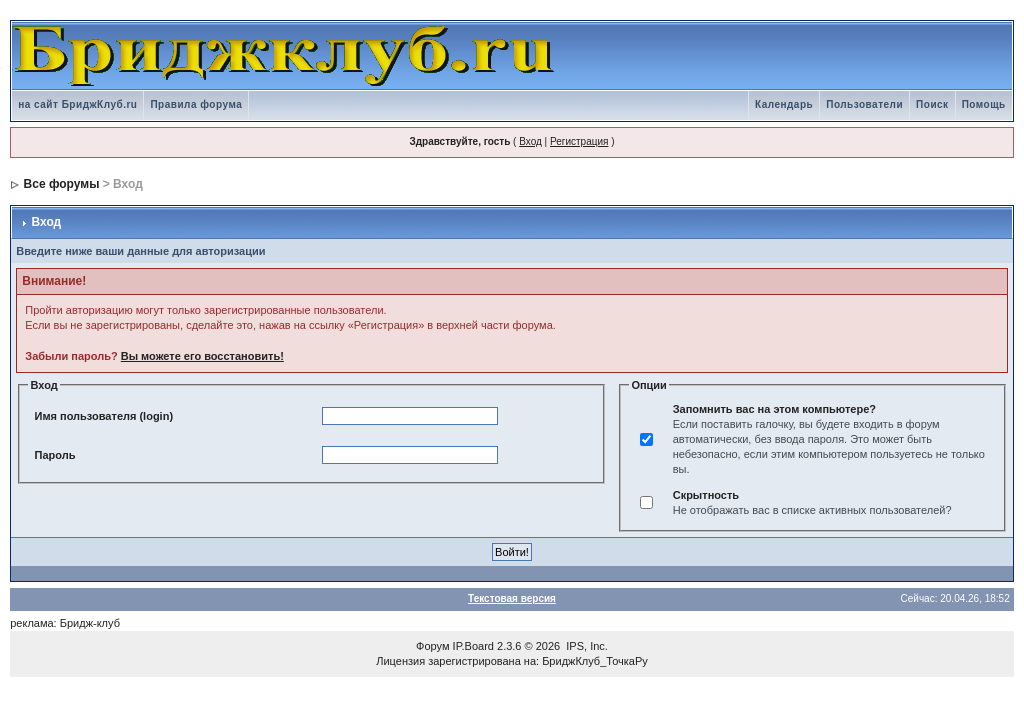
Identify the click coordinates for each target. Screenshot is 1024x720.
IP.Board (473, 646)
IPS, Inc (585, 646)
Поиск (932, 104)
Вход (530, 141)
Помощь (984, 104)
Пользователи (864, 104)
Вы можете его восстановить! (202, 356)
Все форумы (62, 184)
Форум (432, 646)
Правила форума (196, 104)
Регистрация (579, 141)
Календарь (784, 104)
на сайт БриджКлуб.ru (77, 104)
